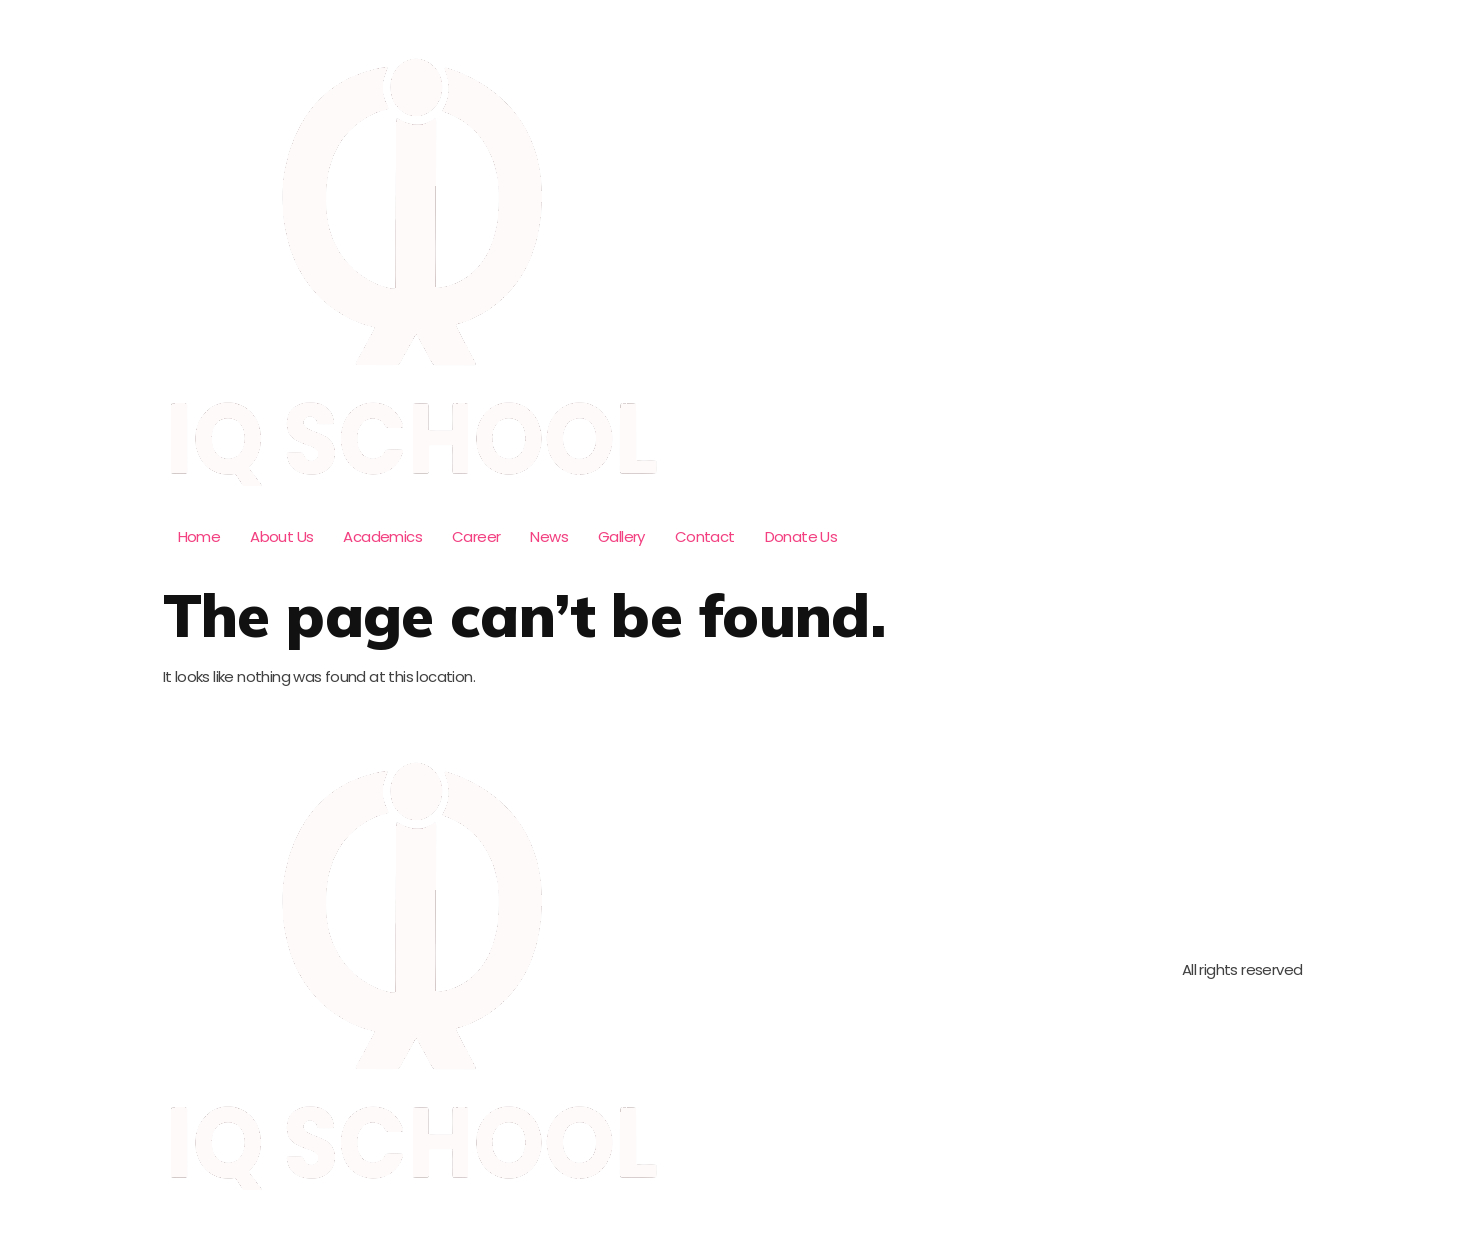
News (549, 536)
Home (199, 536)
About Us (281, 536)
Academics (382, 536)
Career (476, 536)
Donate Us (801, 536)
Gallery (621, 536)
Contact (705, 536)
